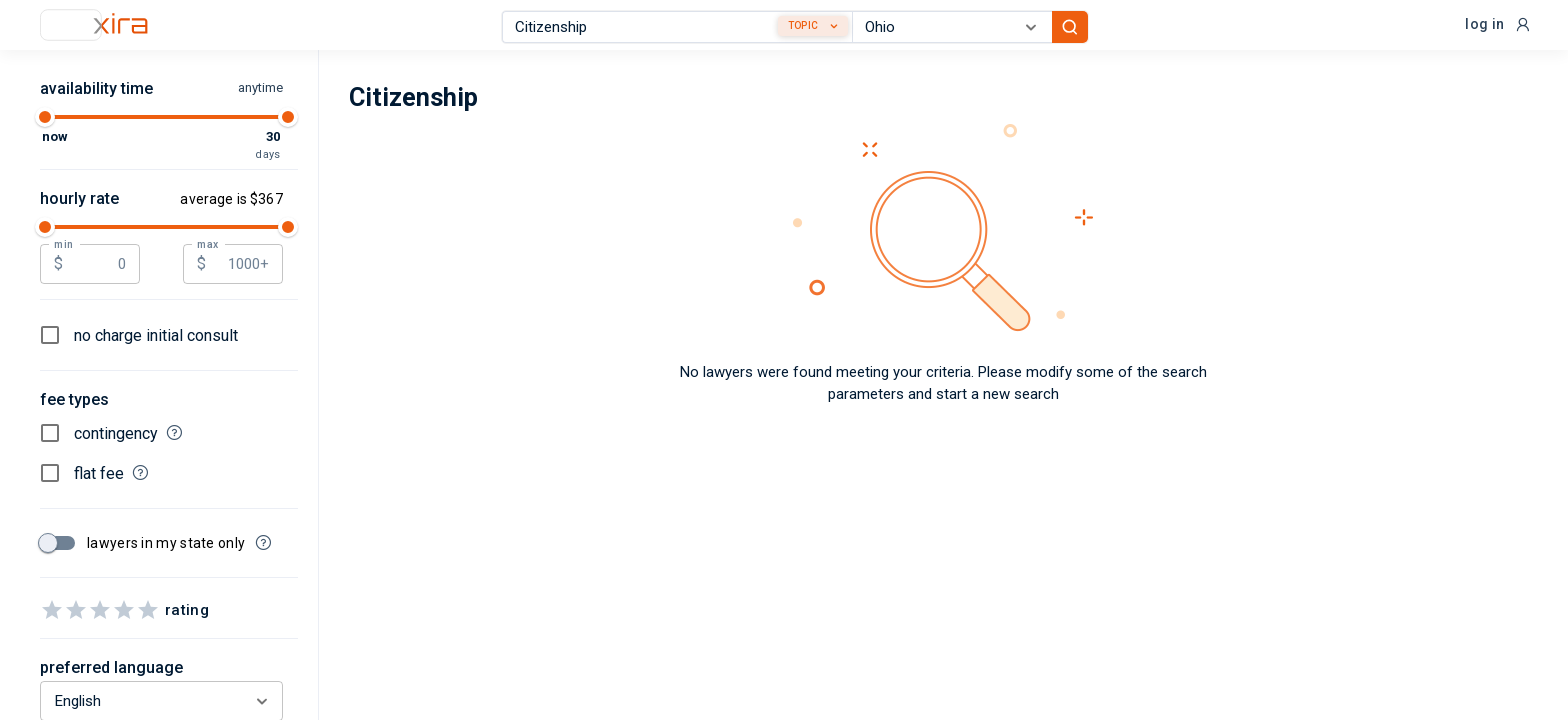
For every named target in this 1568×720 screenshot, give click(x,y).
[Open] (1031, 27)
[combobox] (677, 27)
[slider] (45, 117)
